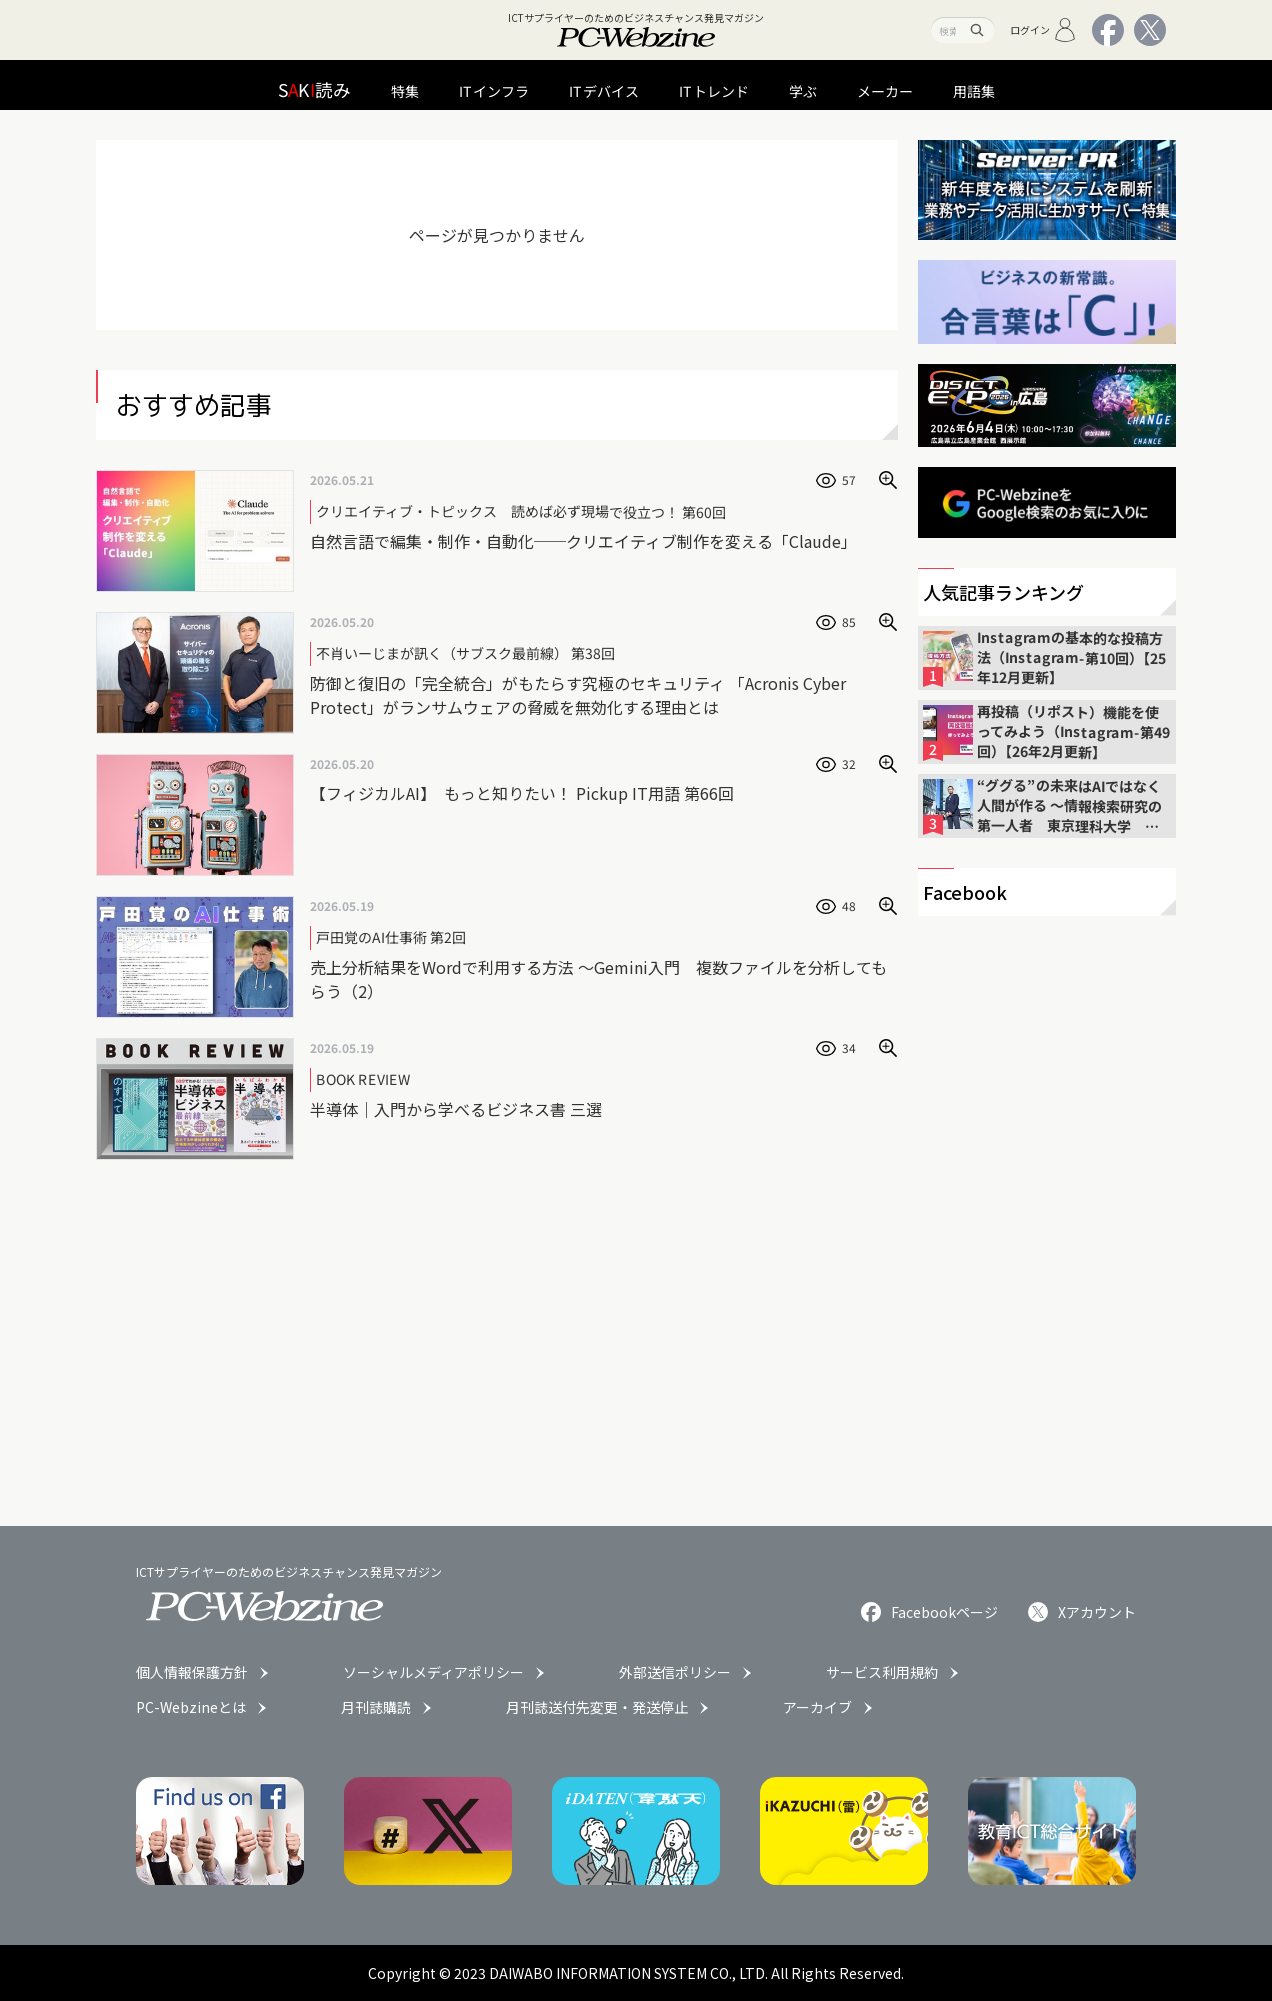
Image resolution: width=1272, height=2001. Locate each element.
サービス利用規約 (882, 1672)
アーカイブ (817, 1707)
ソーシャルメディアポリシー (433, 1672)
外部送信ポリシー (675, 1672)
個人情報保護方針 (192, 1672)
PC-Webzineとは (191, 1707)
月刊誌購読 (376, 1707)
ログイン (1043, 30)
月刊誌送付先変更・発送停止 (597, 1707)
